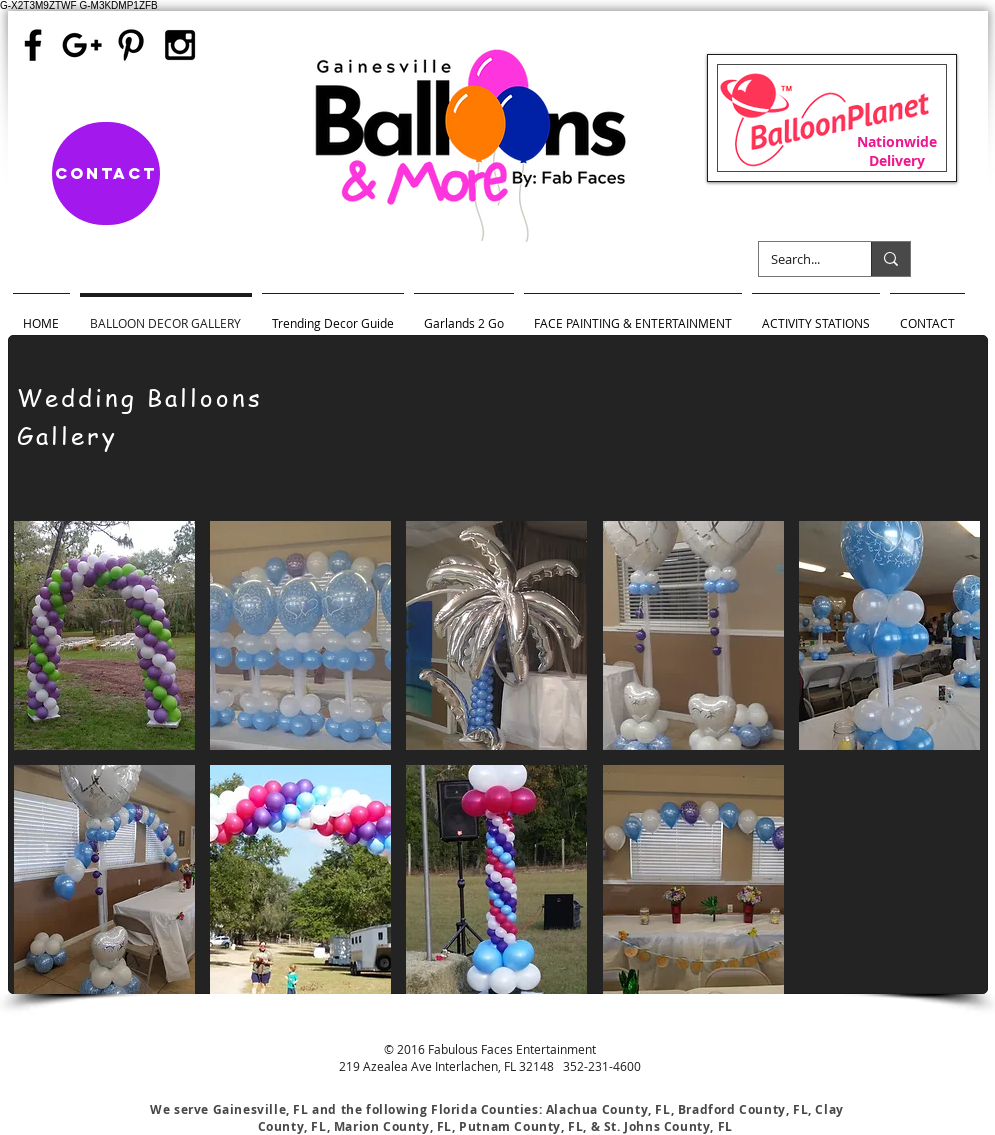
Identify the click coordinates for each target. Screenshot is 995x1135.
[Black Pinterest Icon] (131, 45)
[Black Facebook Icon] (33, 45)
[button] (104, 635)
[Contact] (106, 173)
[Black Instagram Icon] (180, 45)
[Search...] (800, 259)
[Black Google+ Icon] (82, 45)
